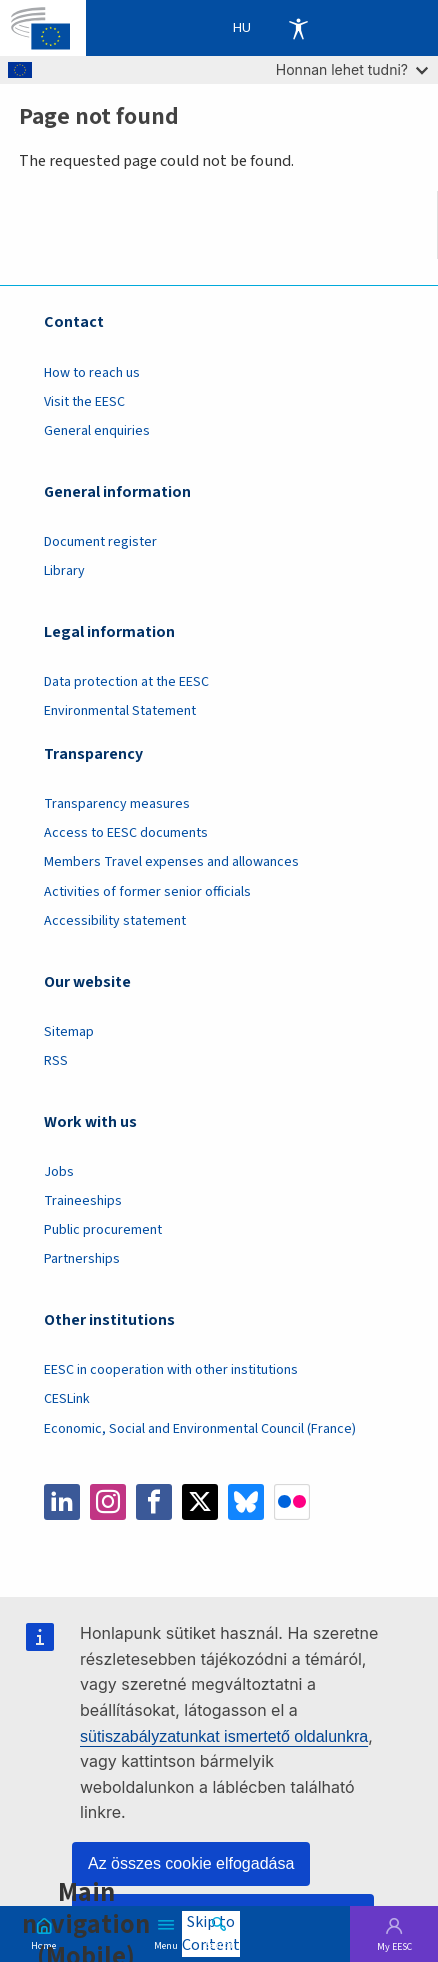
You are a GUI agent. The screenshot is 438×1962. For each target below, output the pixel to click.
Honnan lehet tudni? (352, 69)
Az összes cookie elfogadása (191, 1863)
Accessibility (298, 28)
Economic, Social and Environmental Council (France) (201, 1429)
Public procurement (103, 1230)
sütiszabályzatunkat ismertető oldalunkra (224, 1736)
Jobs (59, 1172)
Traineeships (83, 1201)
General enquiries (97, 431)
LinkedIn (62, 1502)
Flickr (292, 1502)
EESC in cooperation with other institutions (171, 1370)
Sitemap (69, 1032)
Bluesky (246, 1502)
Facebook (154, 1502)
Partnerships (82, 1259)
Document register (100, 542)
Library (64, 571)
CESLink (67, 1399)
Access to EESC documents (126, 833)
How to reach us (92, 373)
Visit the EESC (84, 402)
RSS (56, 1061)
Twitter (200, 1502)
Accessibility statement (115, 921)
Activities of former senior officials (147, 892)
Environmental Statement (120, 711)
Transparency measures (117, 804)
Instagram (108, 1502)
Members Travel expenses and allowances (171, 862)
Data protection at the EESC (126, 682)
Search (219, 1944)
